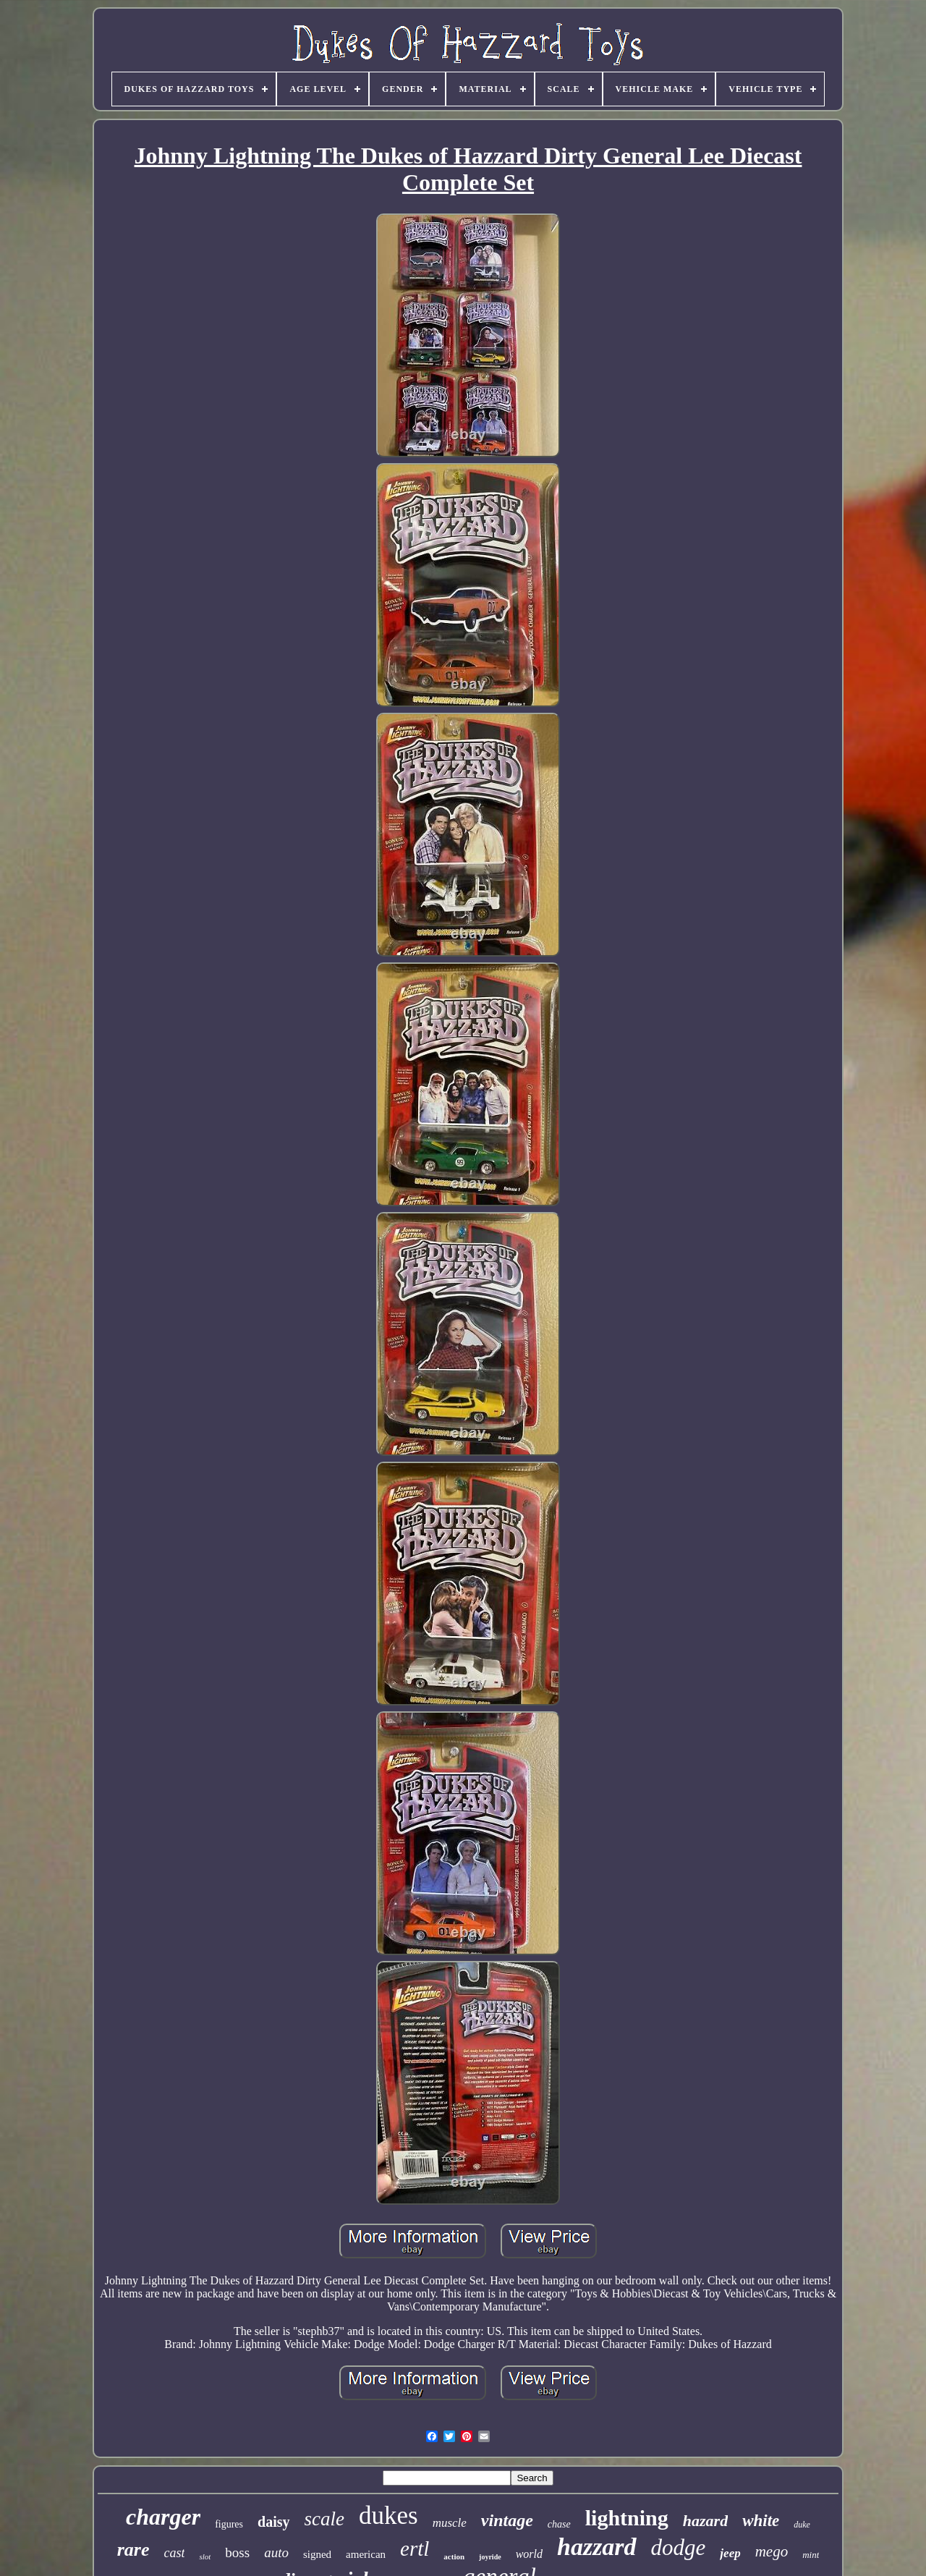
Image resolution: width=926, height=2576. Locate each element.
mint (810, 2554)
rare (133, 2549)
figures (229, 2524)
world (529, 2554)
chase (559, 2524)
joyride (490, 2557)
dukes (388, 2515)
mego (772, 2551)
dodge (678, 2547)
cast (173, 2553)
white (760, 2521)
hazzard (597, 2546)
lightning (626, 2518)
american (366, 2554)
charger (163, 2517)
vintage (507, 2520)
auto (276, 2552)
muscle (450, 2523)
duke (802, 2525)
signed (317, 2554)
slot (205, 2556)
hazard (705, 2521)
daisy (273, 2522)
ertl (414, 2548)
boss (237, 2552)
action (453, 2556)
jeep (730, 2553)
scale (324, 2519)
